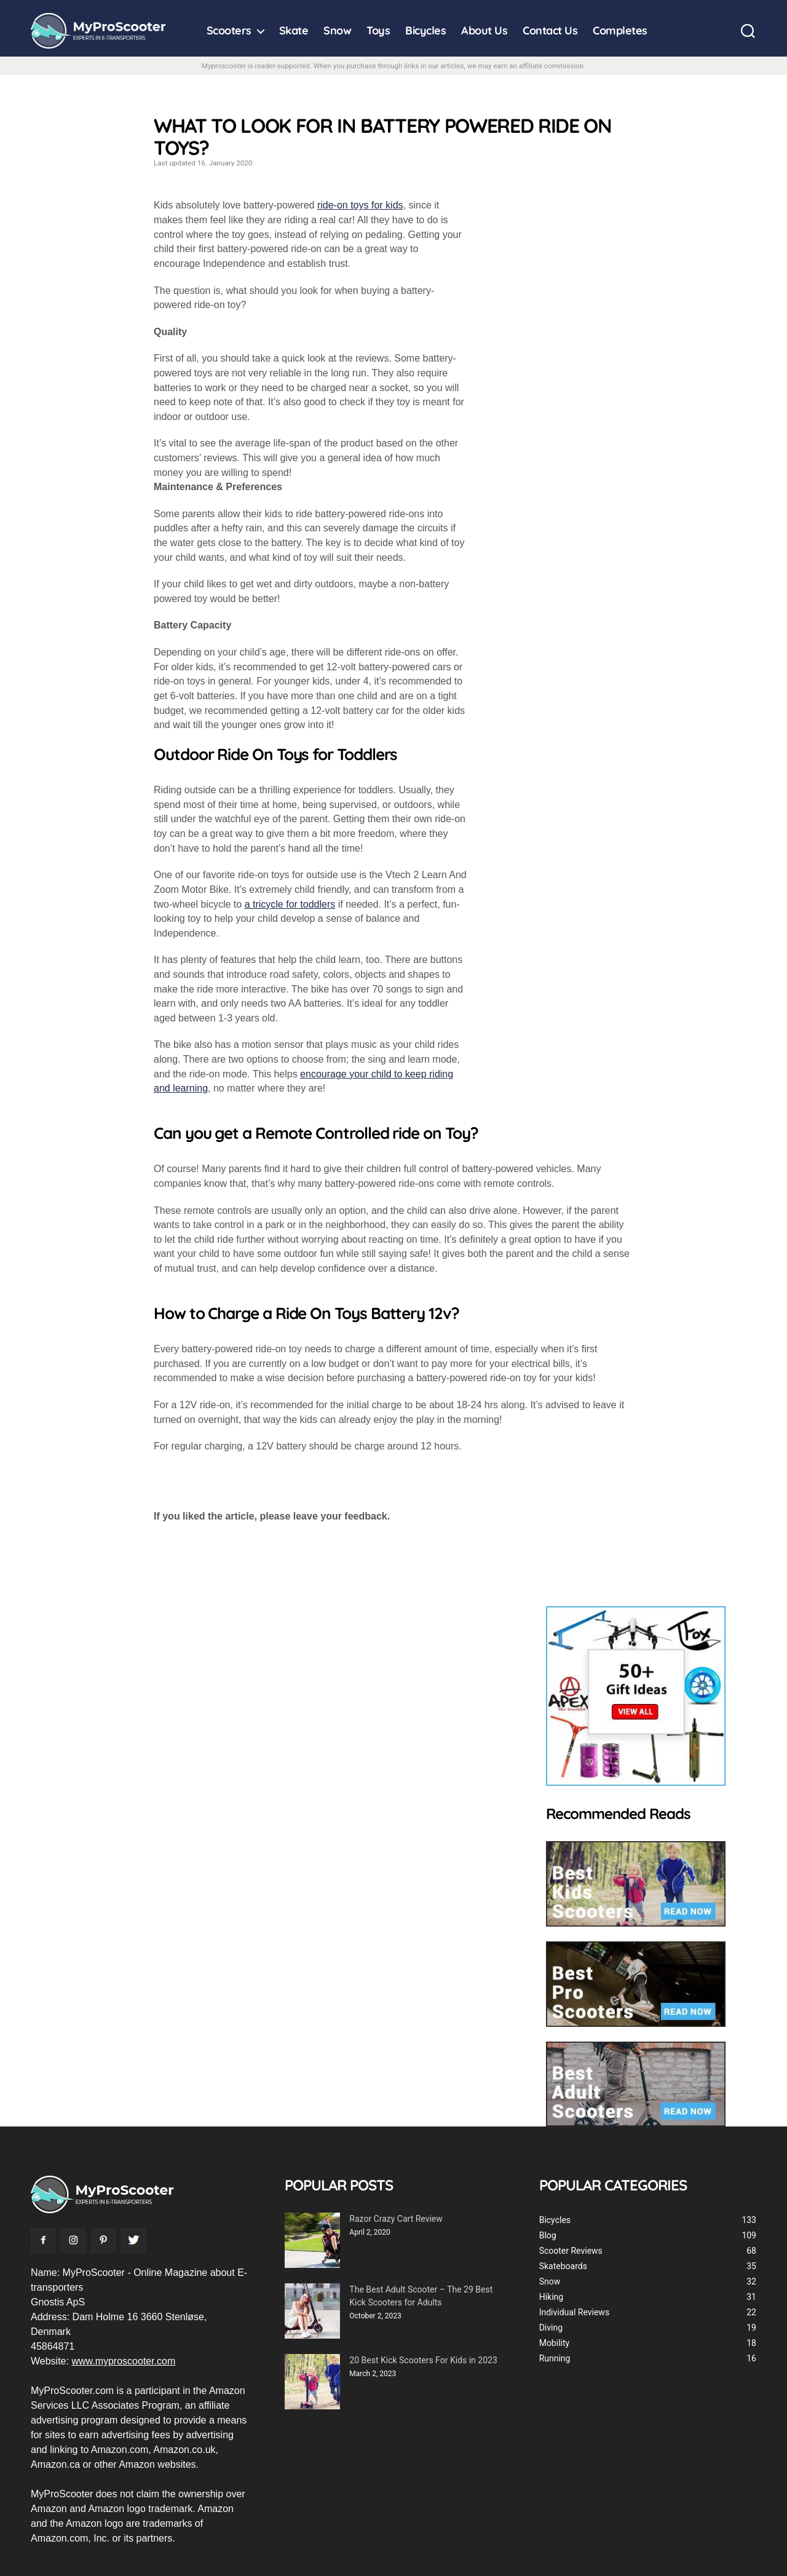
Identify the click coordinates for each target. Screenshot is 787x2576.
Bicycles (425, 31)
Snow (337, 31)
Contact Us (550, 31)
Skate (294, 31)
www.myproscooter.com (123, 2361)
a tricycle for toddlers (290, 904)
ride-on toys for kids (360, 205)
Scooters (229, 31)
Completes (620, 31)
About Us (484, 31)
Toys (378, 31)
